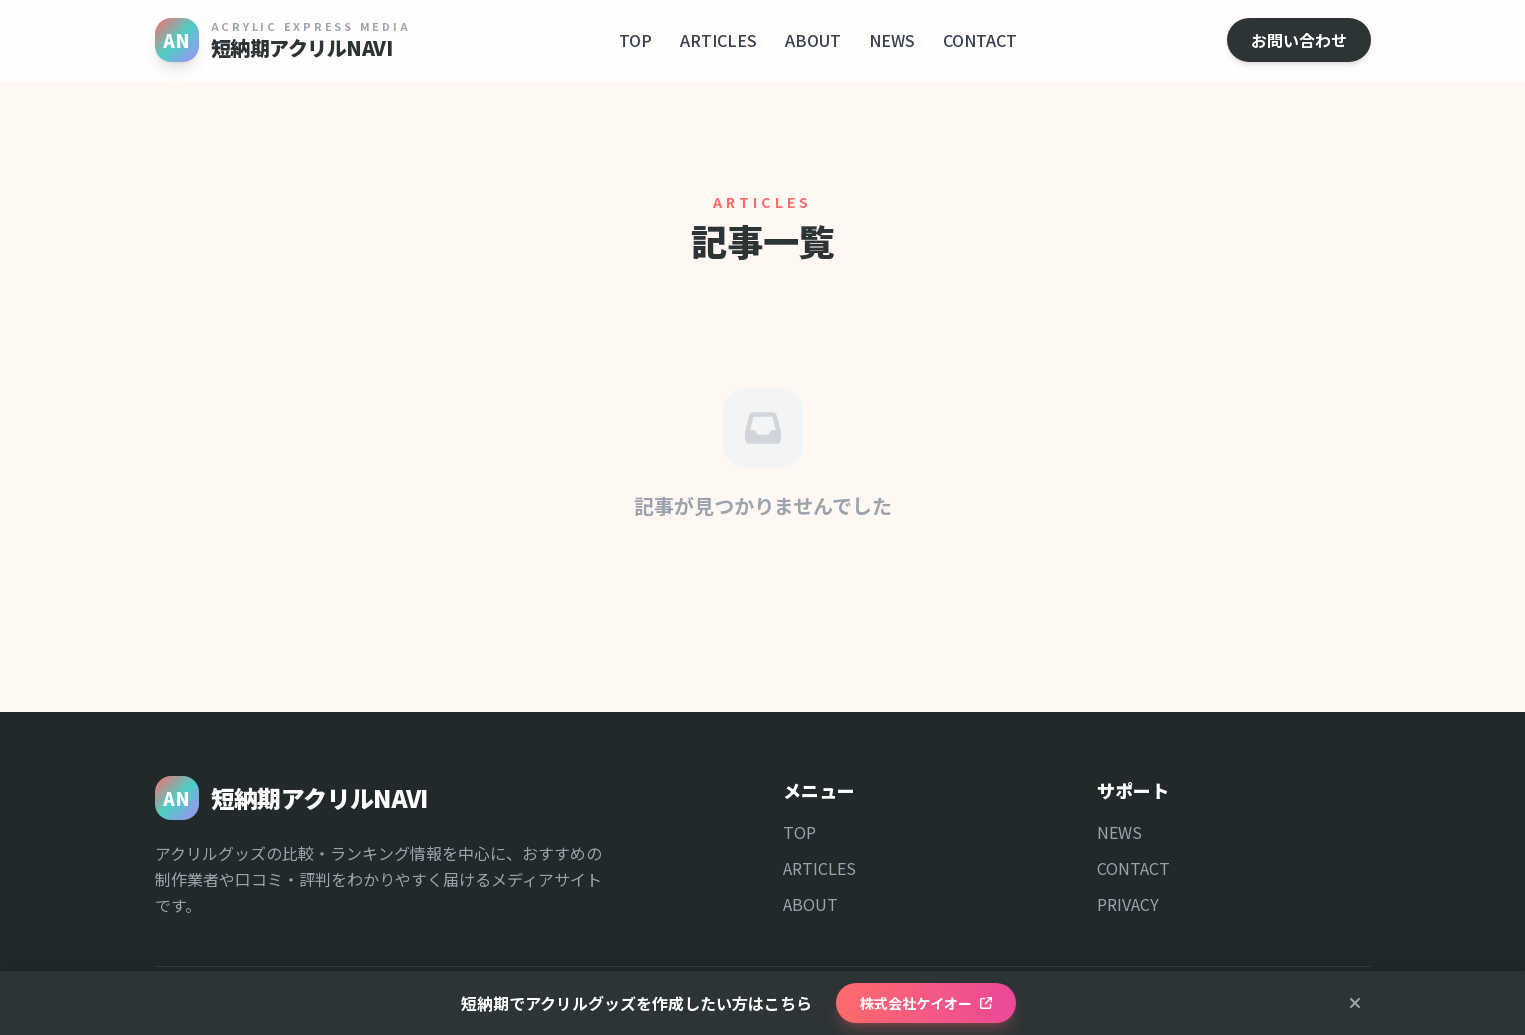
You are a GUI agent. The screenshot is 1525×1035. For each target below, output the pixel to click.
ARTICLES (718, 40)
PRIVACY (1128, 904)
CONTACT (980, 40)
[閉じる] (1355, 1003)
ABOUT (813, 40)
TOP (635, 40)
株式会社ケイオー (926, 1003)
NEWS (892, 40)
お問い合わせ (1299, 40)
